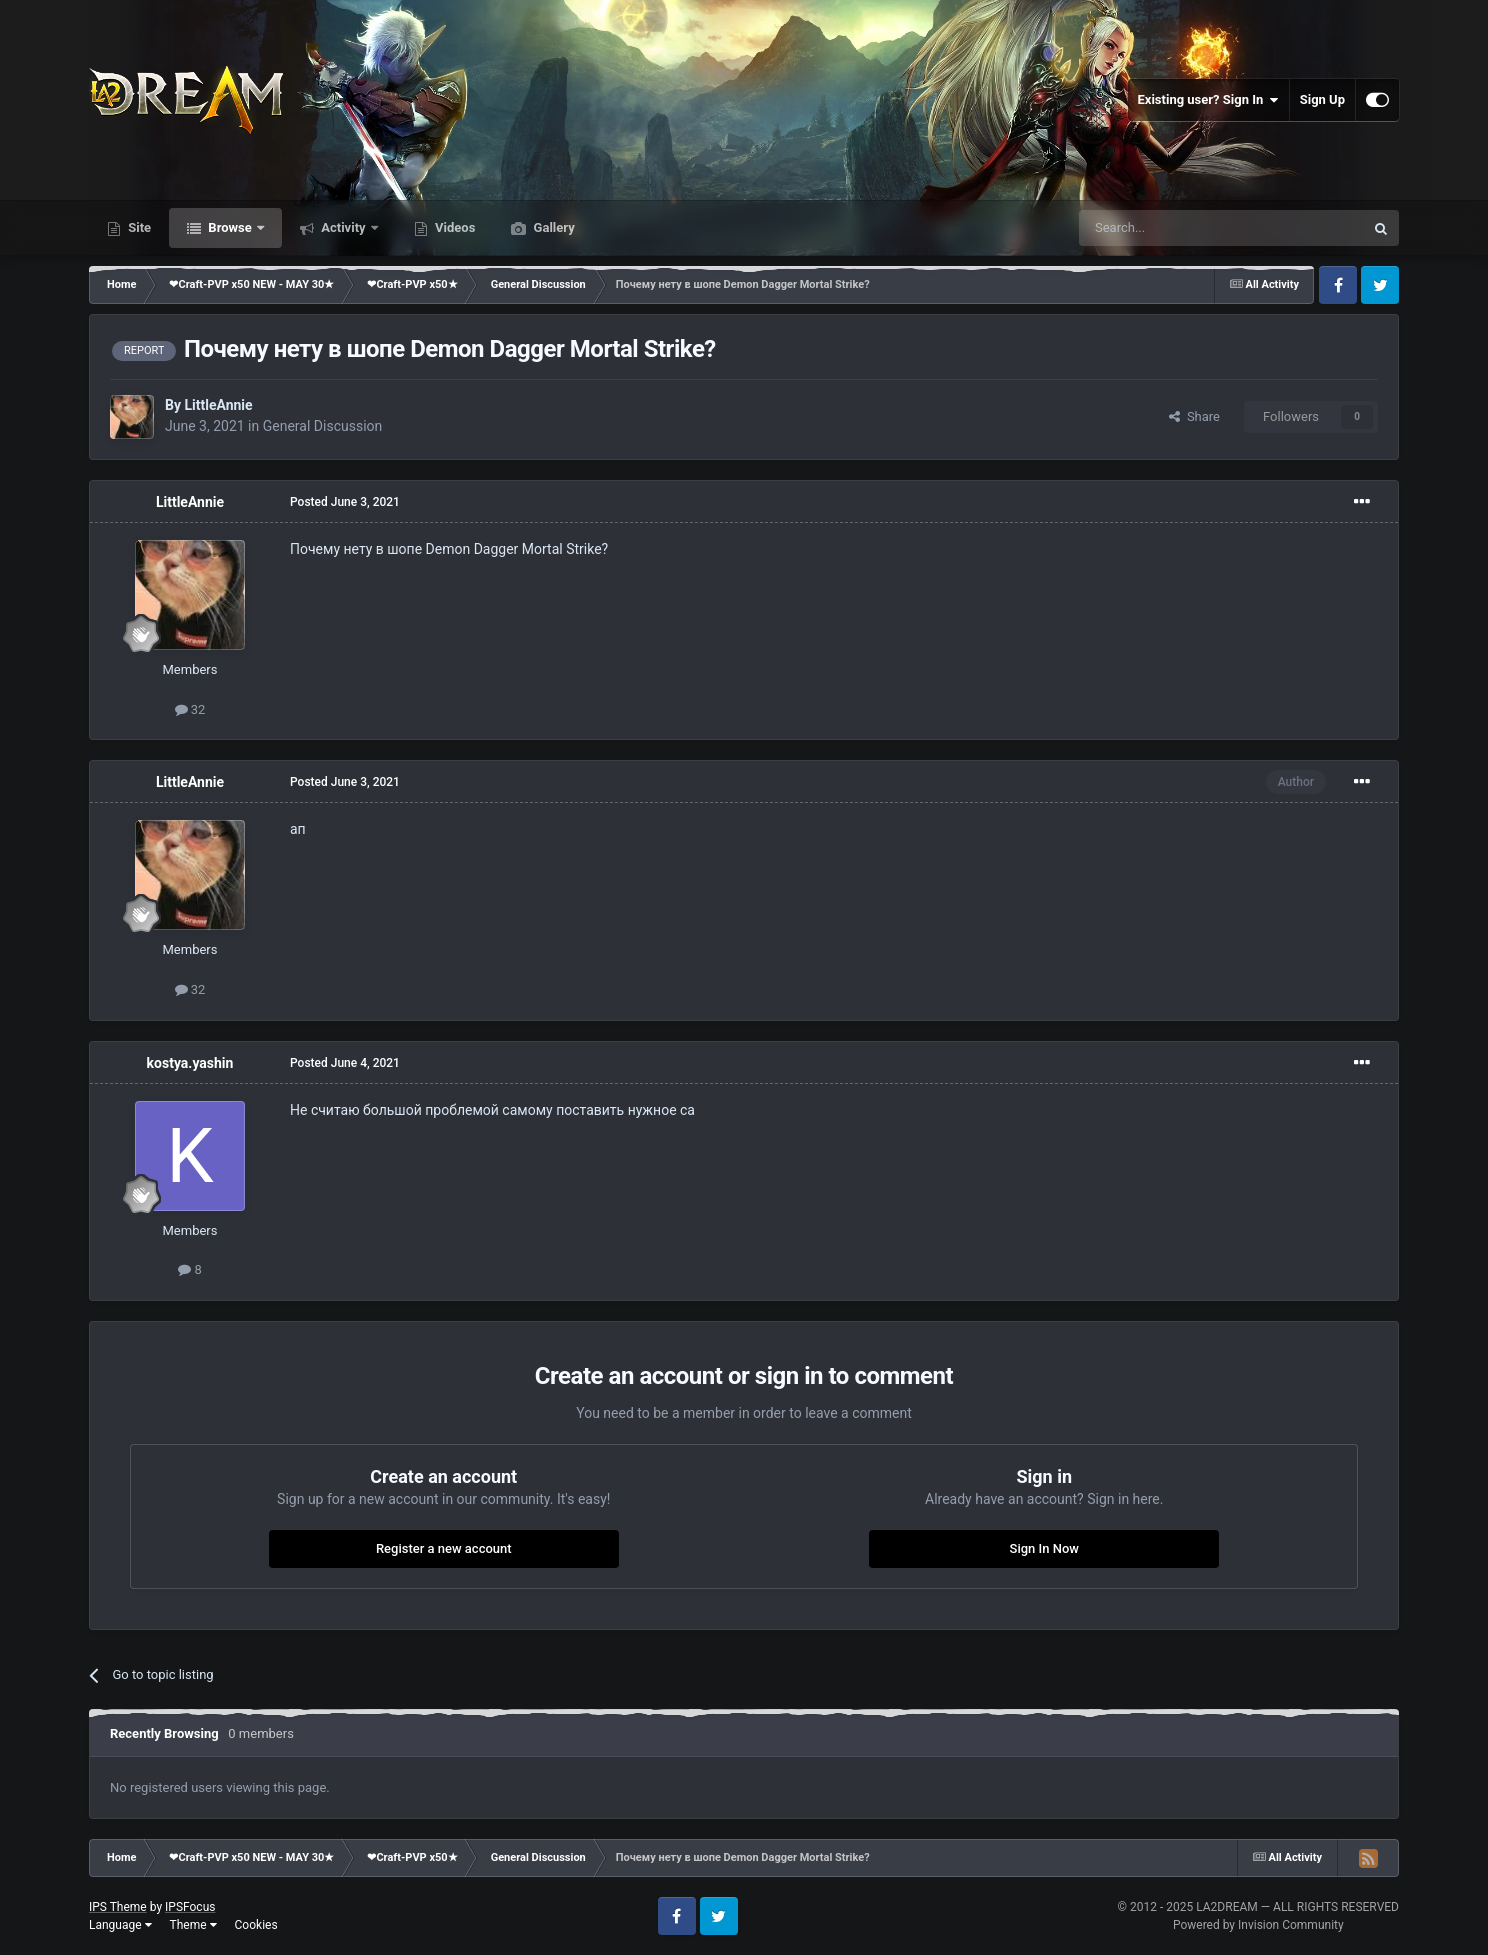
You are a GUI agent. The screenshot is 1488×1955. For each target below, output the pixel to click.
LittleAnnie (218, 405)
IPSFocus (190, 1907)
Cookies (256, 1925)
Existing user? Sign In (1208, 100)
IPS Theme (118, 1907)
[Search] (1174, 228)
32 (190, 709)
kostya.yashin (190, 1063)
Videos (454, 227)
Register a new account (444, 1548)
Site (138, 227)
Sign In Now (1044, 1548)
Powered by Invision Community (1258, 1925)
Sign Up (1322, 99)
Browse (230, 227)
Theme (193, 1925)
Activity (343, 227)
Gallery (552, 227)
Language (120, 1925)
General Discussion (323, 426)
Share (1194, 416)
